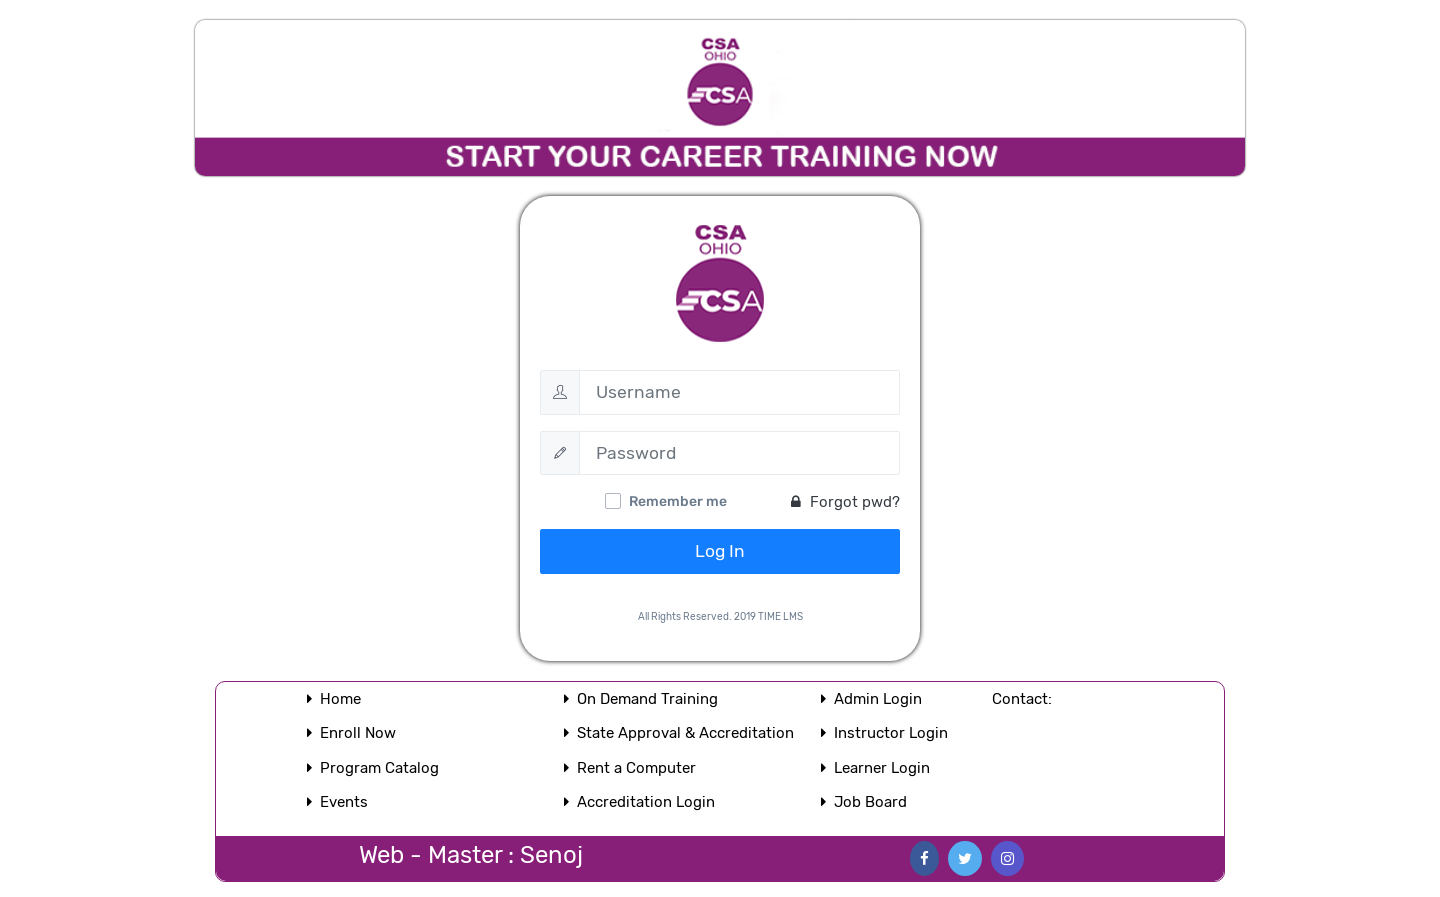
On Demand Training (647, 699)
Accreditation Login (646, 802)
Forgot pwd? (845, 502)
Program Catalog (379, 768)
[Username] (739, 392)
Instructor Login (891, 733)
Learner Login (882, 768)
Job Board (870, 802)
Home (340, 699)
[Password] (739, 453)
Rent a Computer (636, 768)
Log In (720, 551)
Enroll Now (358, 733)
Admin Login (878, 699)
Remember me (678, 501)
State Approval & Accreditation (685, 733)
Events (344, 802)
